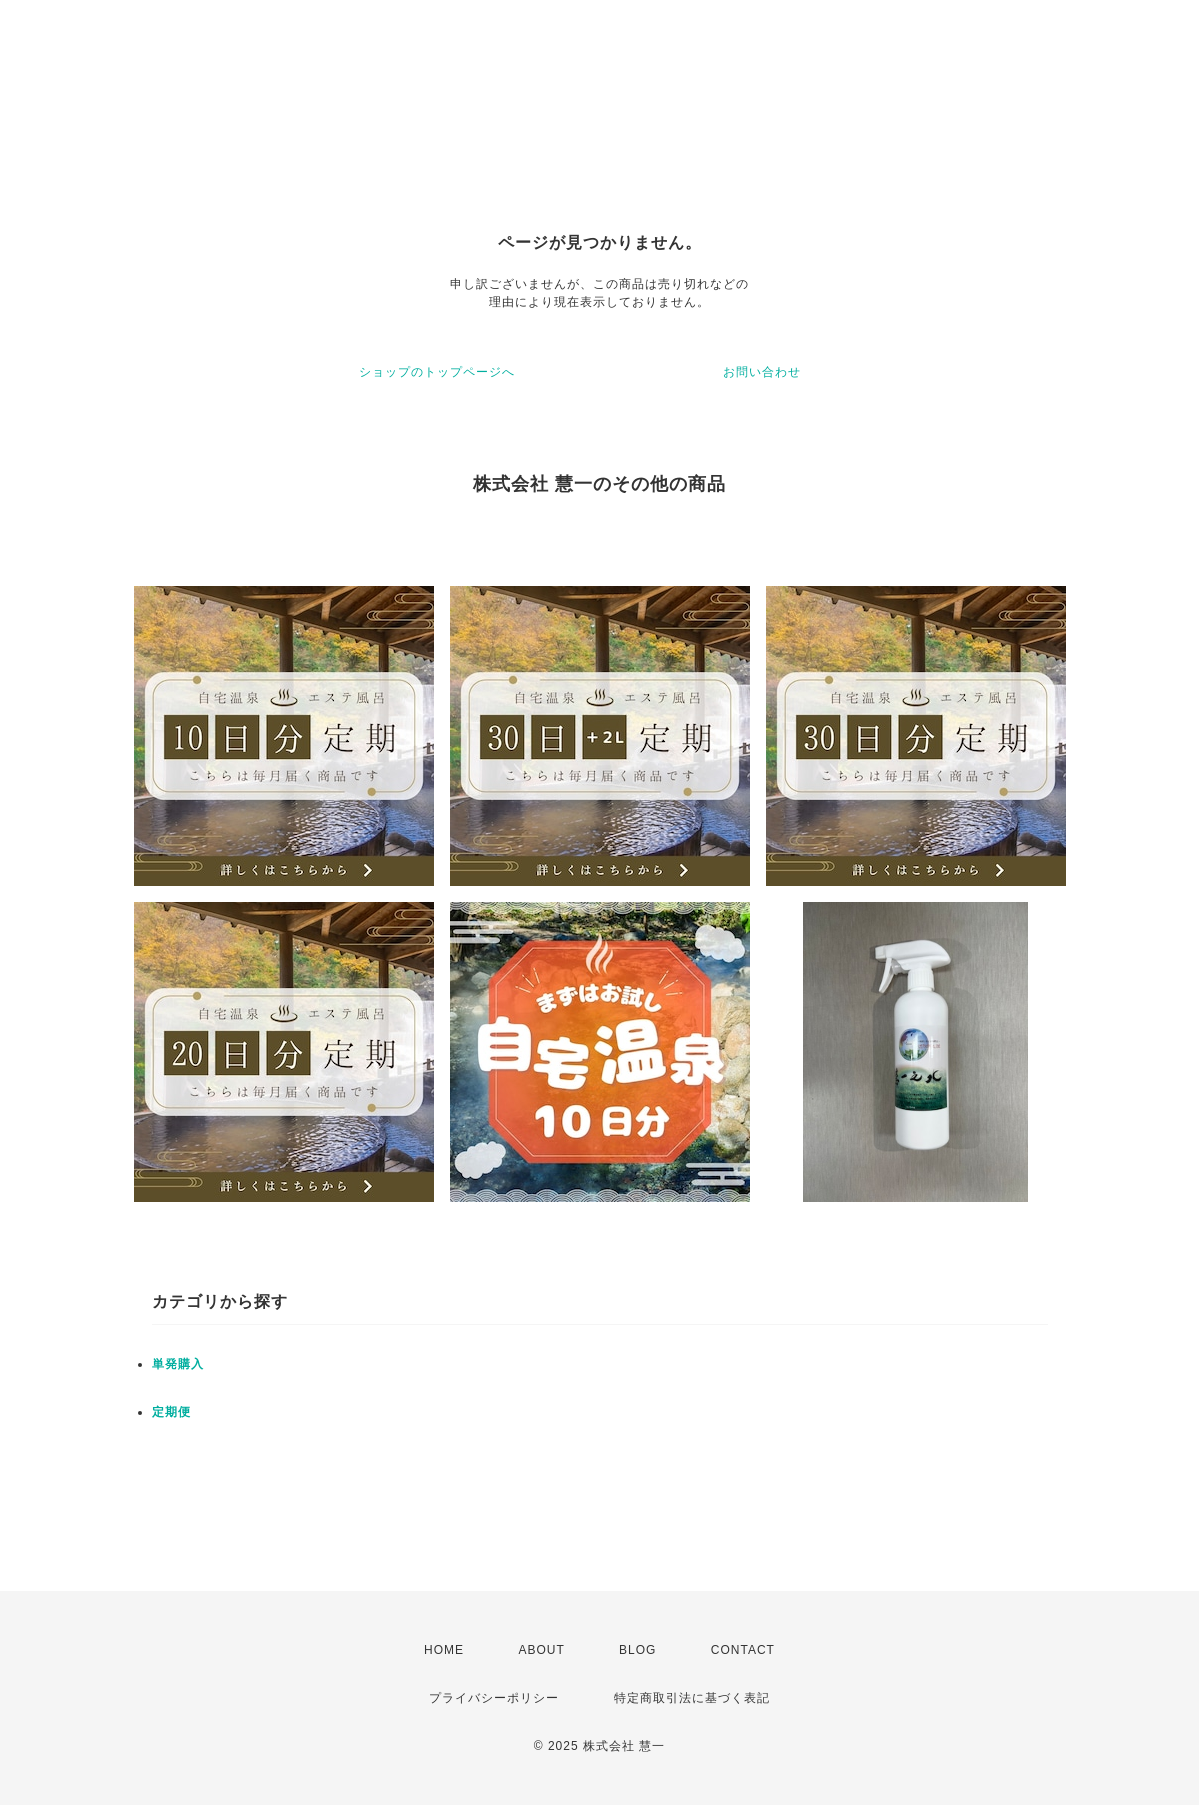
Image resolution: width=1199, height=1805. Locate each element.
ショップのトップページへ (437, 372)
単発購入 (178, 1364)
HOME (444, 1650)
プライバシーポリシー (494, 1698)
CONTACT (743, 1650)
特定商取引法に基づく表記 (692, 1698)
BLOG (637, 1650)
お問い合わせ (762, 372)
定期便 (171, 1412)
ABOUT (541, 1650)
